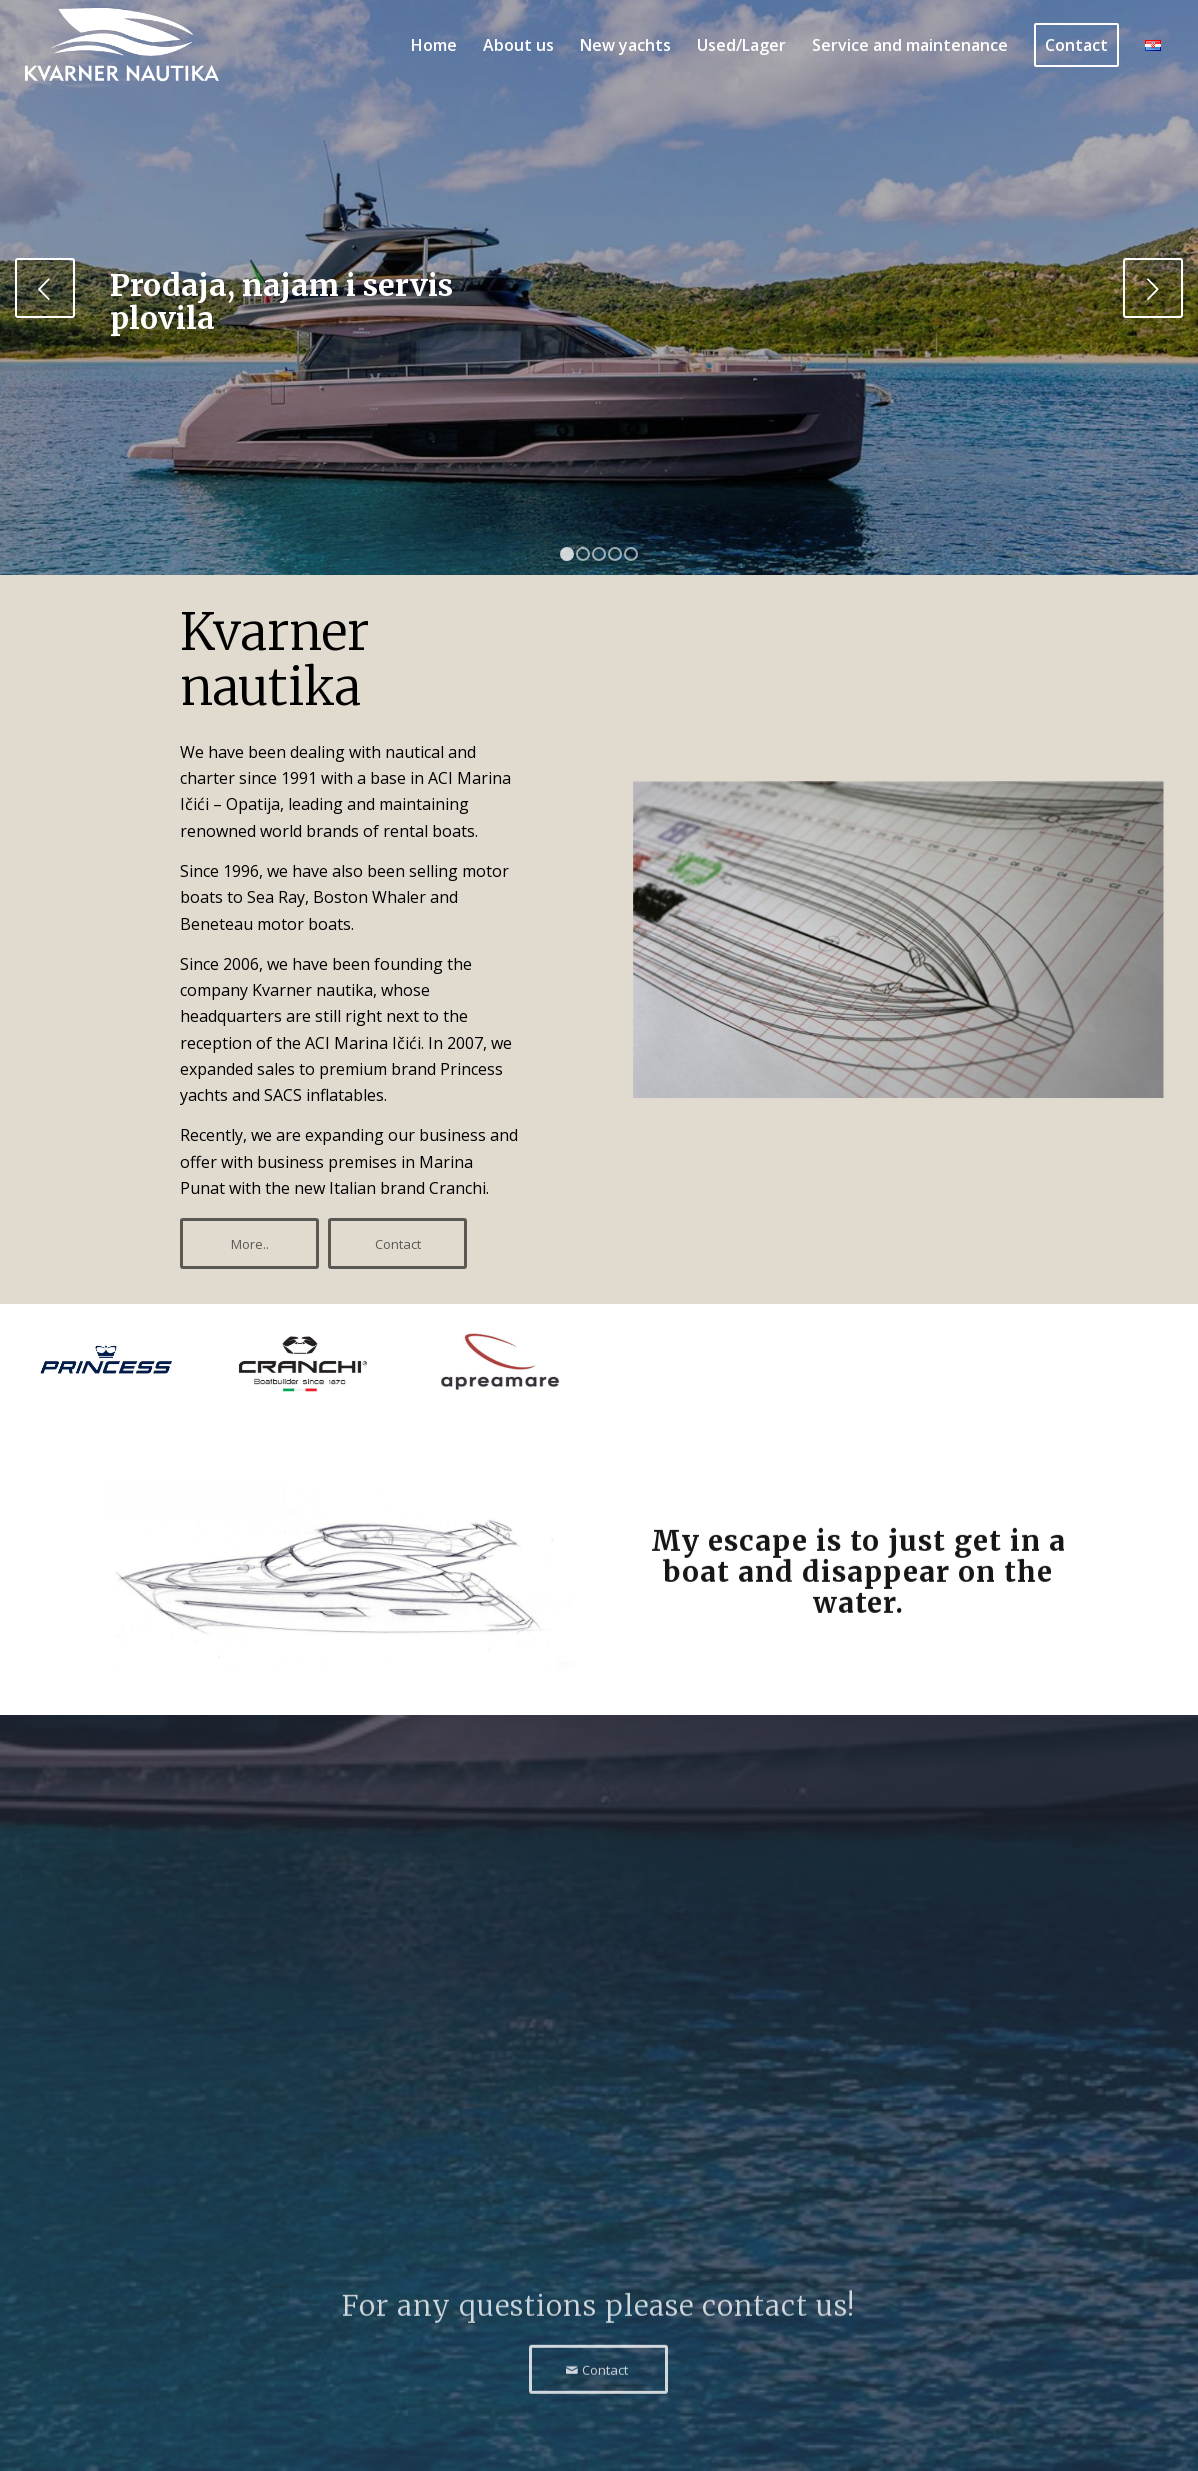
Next (1153, 288)
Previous (45, 288)
